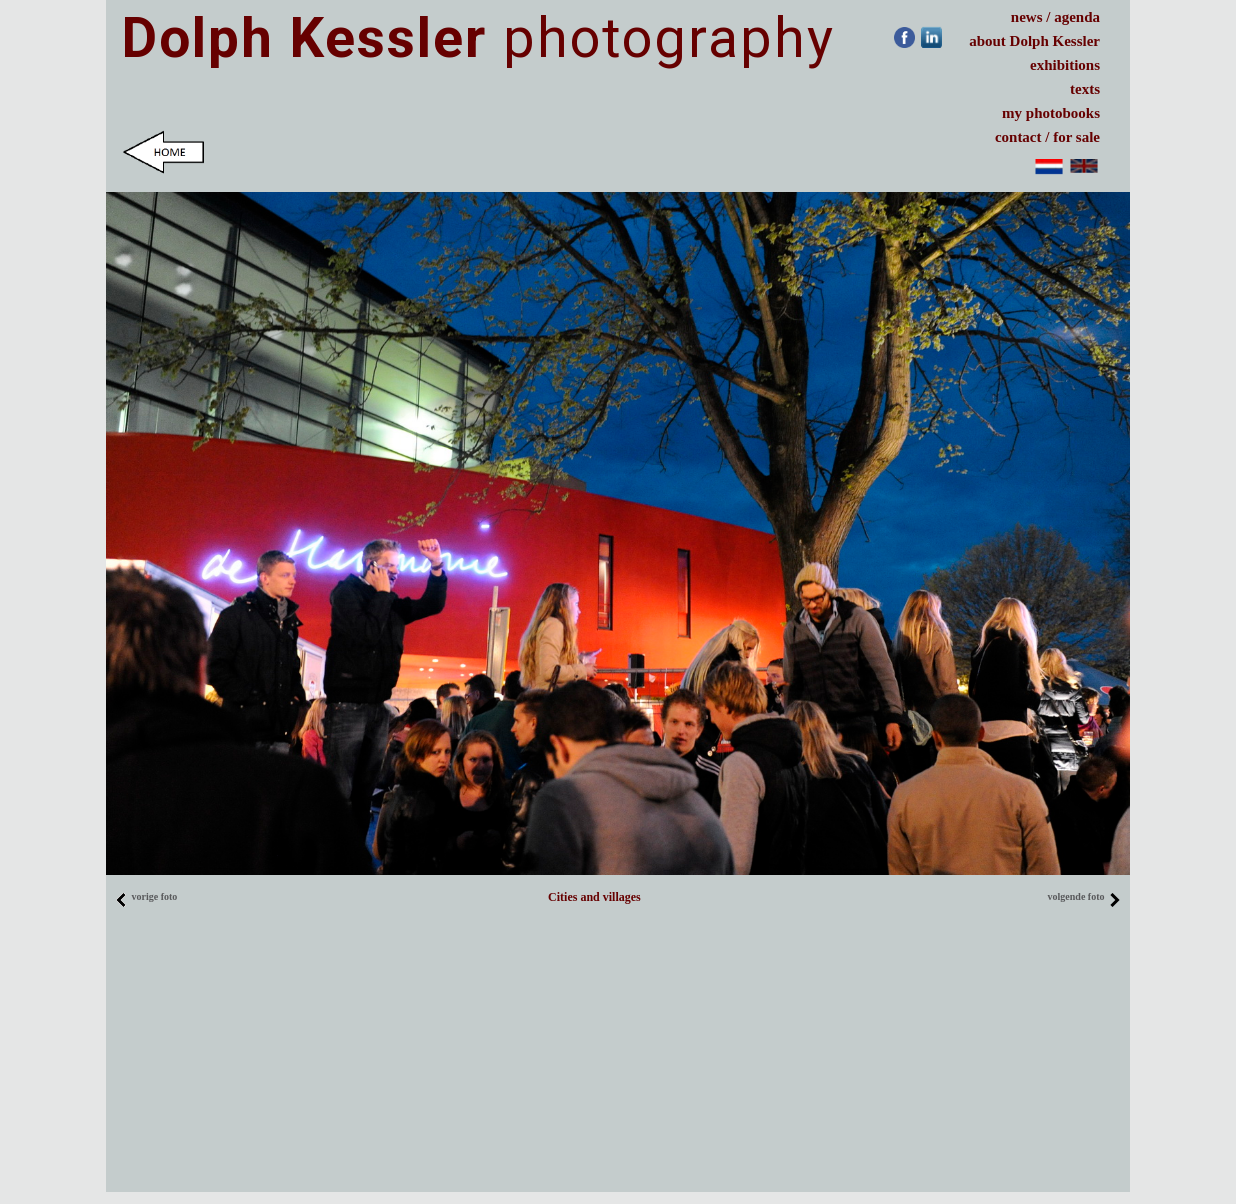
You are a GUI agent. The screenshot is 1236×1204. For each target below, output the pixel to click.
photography (478, 38)
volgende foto (1084, 896)
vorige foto (146, 896)
